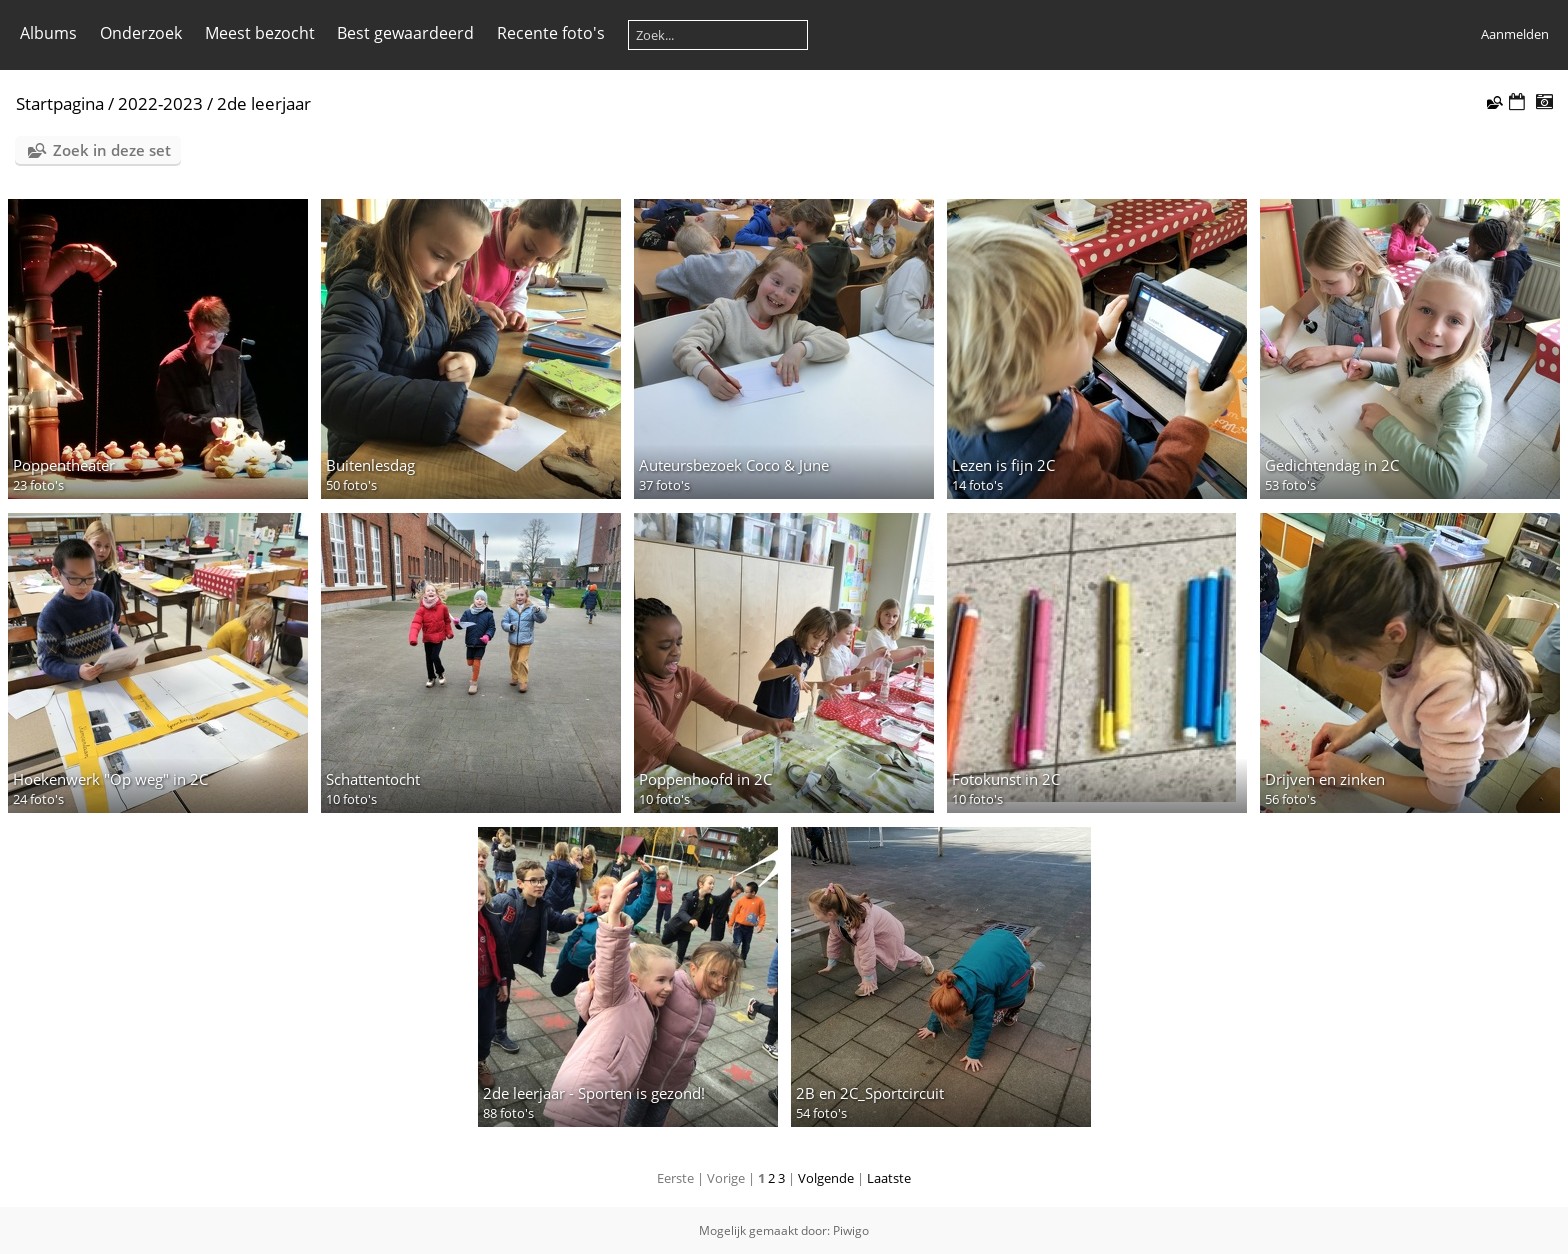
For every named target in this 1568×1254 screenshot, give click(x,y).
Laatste (889, 1178)
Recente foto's (551, 33)
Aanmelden (1515, 34)
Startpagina (60, 103)
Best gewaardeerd (405, 33)
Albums (48, 33)
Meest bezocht (260, 33)
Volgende (826, 1178)
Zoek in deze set (112, 150)
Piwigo (851, 1230)
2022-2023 (160, 103)
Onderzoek (141, 33)
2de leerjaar (264, 103)
